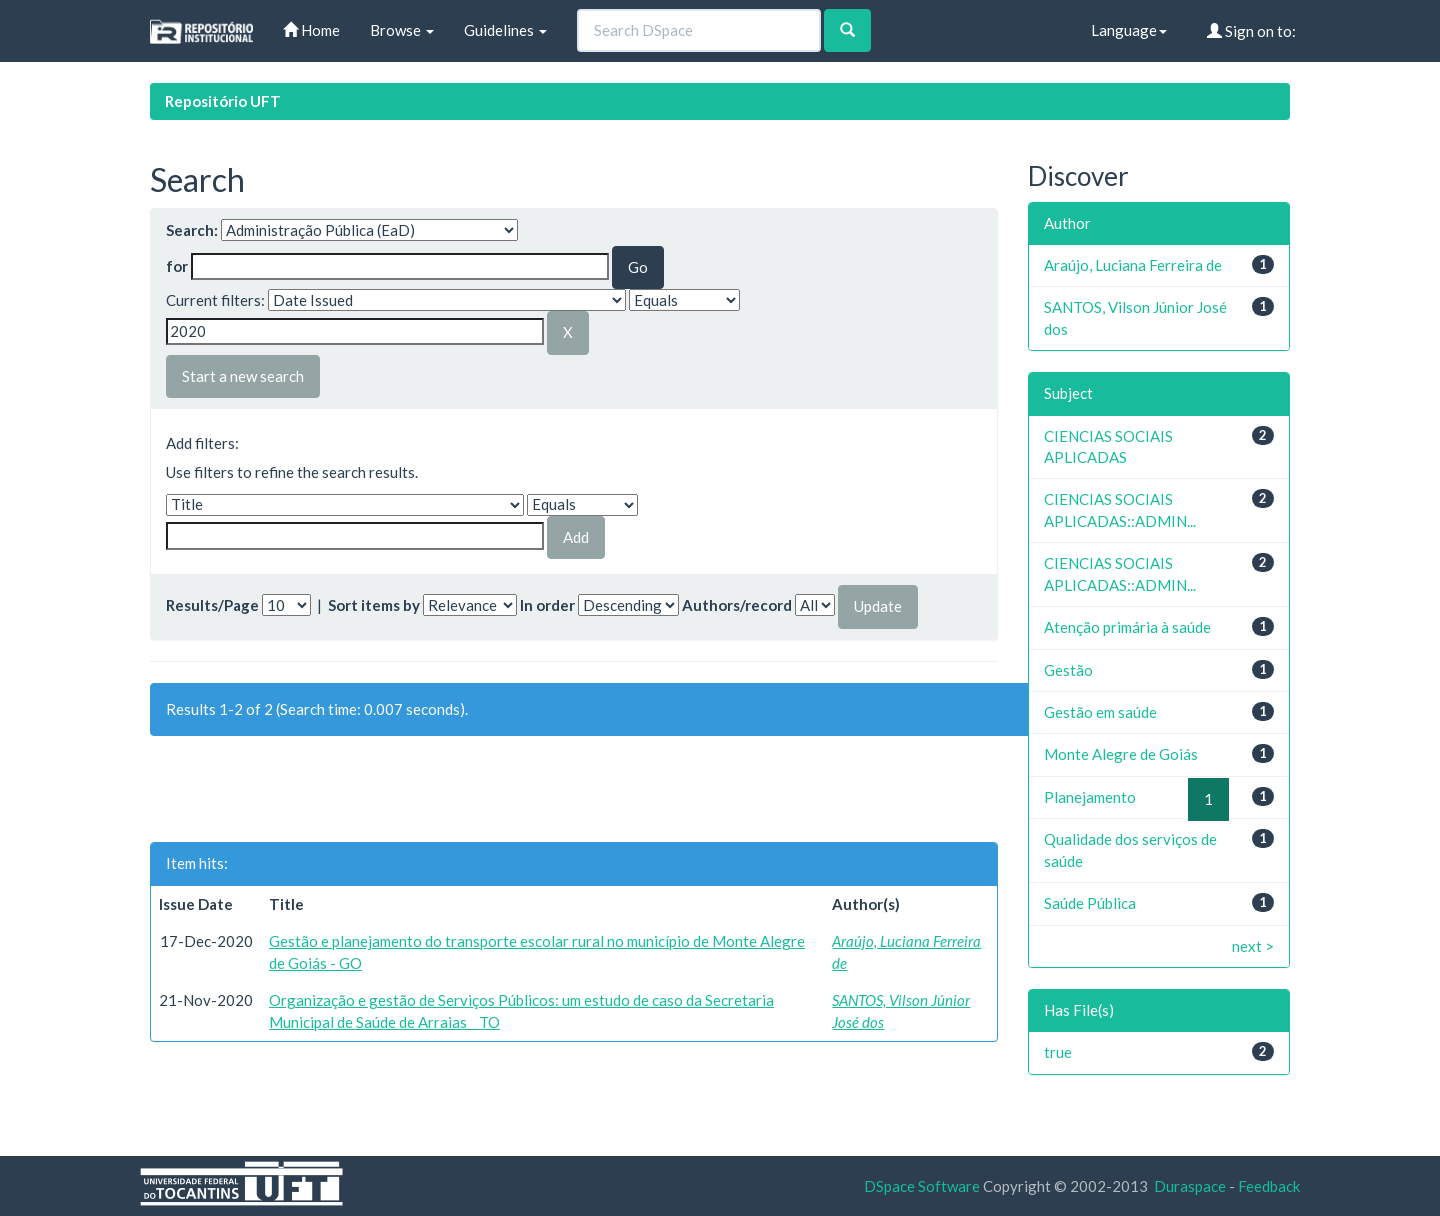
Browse (402, 30)
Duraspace (1190, 1186)
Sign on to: (1251, 31)
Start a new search (243, 376)
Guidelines (505, 30)
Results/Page (212, 605)
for (177, 266)
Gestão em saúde (1100, 712)
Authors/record (737, 605)
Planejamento (1090, 797)
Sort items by (374, 605)
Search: (192, 230)
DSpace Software (922, 1186)
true (1058, 1052)
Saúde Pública (1090, 903)
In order (547, 605)
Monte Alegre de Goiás (1121, 754)
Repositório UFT (223, 101)
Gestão (1068, 670)
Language (1129, 30)
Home (311, 30)
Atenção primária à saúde (1127, 627)
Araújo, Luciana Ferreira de (1133, 265)
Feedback (1269, 1186)
